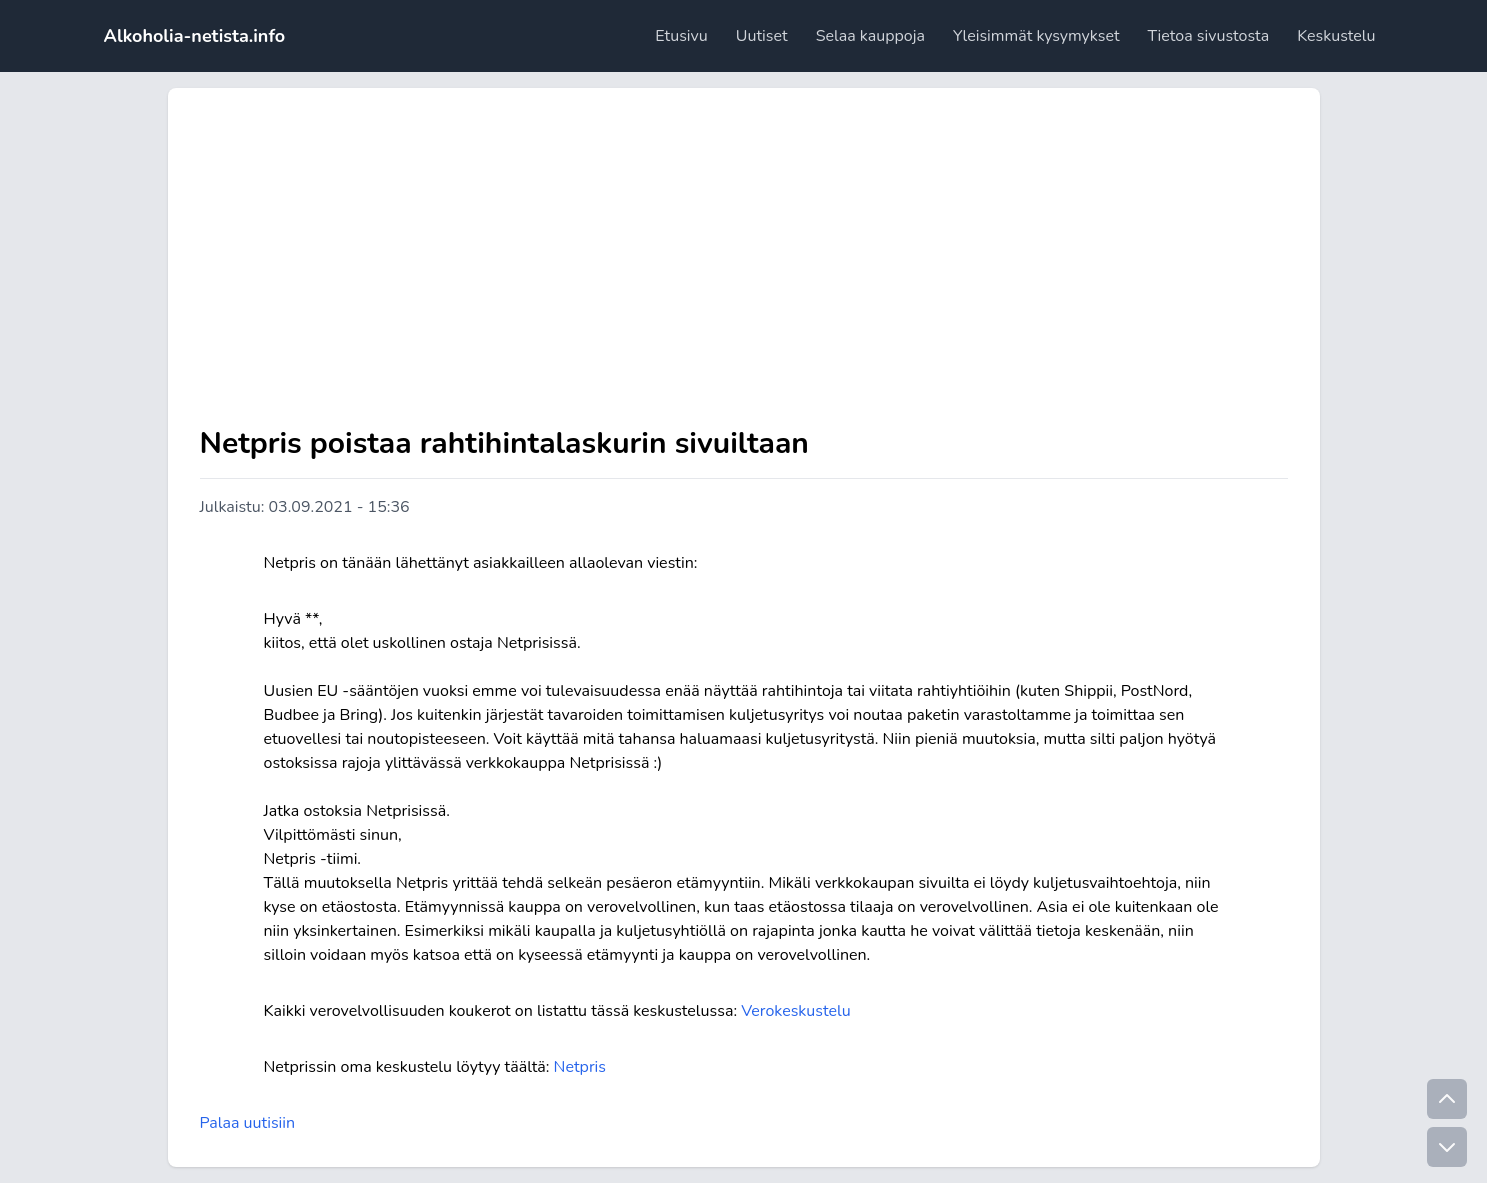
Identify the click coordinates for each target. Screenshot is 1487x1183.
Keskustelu (1336, 36)
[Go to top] (1447, 1099)
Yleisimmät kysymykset (1036, 36)
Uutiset (762, 36)
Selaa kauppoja (870, 36)
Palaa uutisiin (248, 1123)
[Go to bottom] (1447, 1147)
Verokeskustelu (795, 1011)
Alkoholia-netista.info (195, 36)
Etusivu (681, 36)
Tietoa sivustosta (1208, 36)
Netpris (580, 1067)
